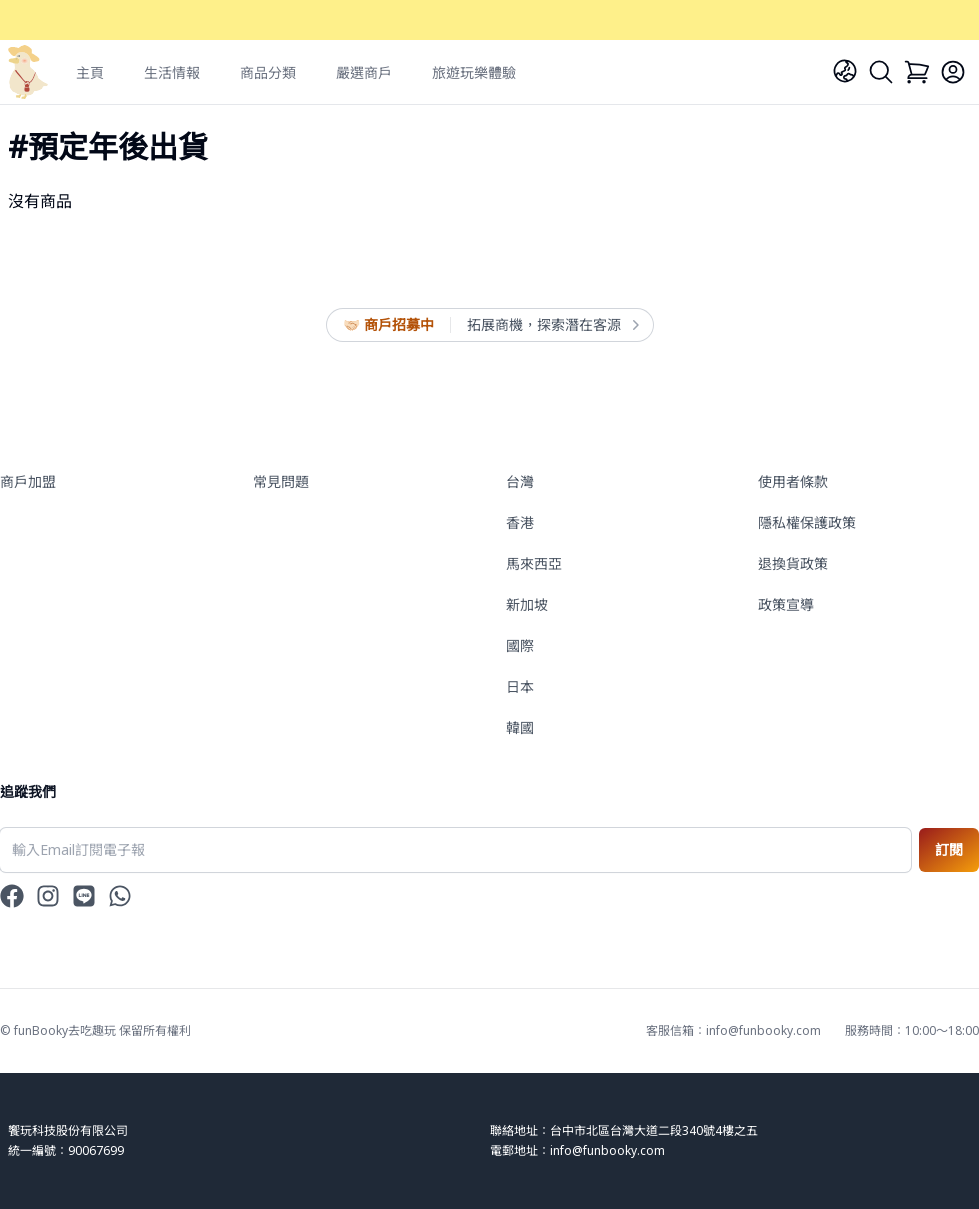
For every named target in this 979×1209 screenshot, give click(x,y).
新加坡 (527, 604)
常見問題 (281, 481)
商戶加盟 (28, 481)
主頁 (90, 72)
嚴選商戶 (364, 72)
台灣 (520, 481)
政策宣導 (786, 604)
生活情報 (172, 72)
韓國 (520, 727)
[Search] (881, 72)
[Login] (953, 72)
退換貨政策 (793, 563)
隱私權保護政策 (807, 522)
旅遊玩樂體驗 (474, 72)
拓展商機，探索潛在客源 (552, 325)
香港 (520, 522)
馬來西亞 (534, 563)
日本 (520, 686)
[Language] (845, 71)
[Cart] (917, 72)
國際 (520, 645)
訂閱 (949, 849)
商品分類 (268, 72)
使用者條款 (793, 481)
